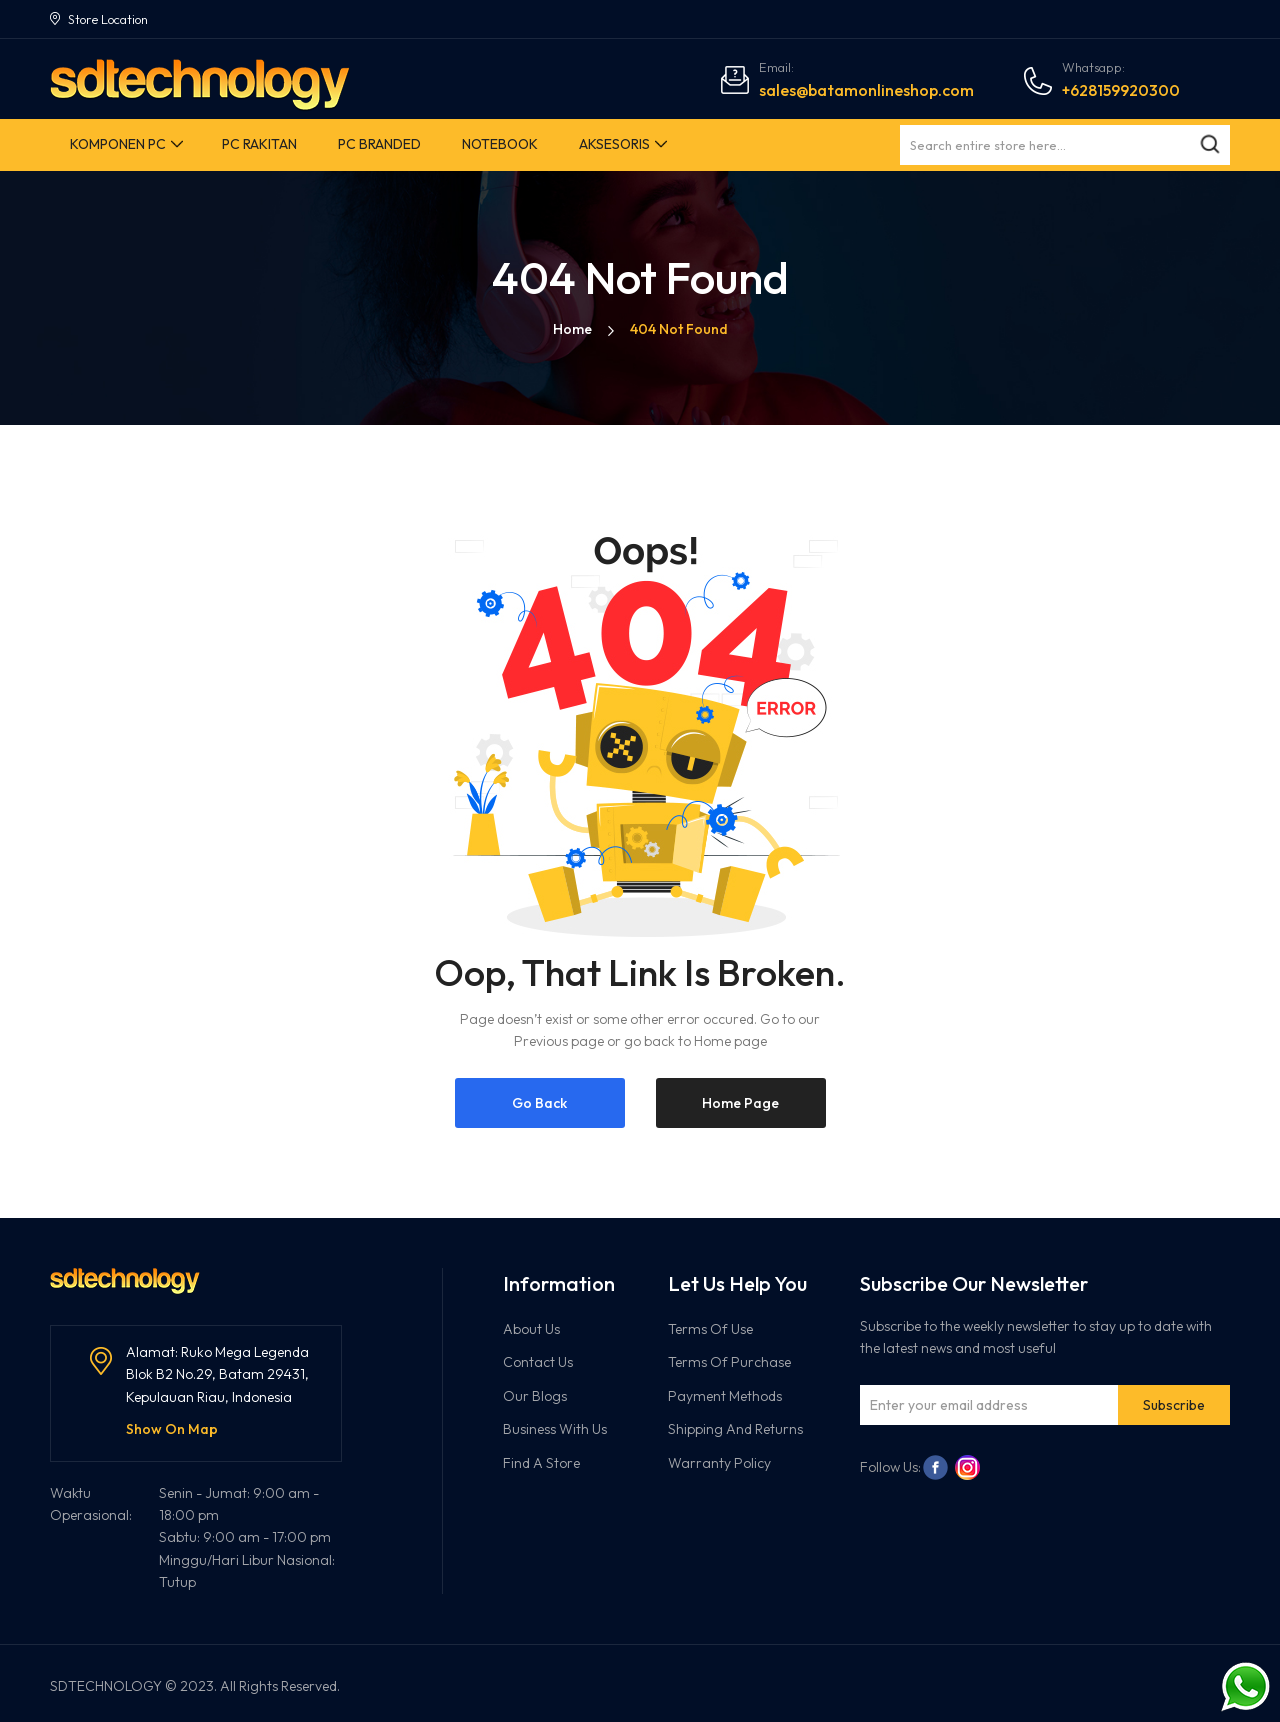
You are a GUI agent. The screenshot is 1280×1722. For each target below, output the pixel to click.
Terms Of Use (710, 1329)
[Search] (1210, 145)
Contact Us (538, 1362)
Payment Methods (725, 1396)
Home (572, 329)
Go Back (539, 1103)
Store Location (108, 19)
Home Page (740, 1103)
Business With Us (555, 1429)
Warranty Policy (719, 1463)
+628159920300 (1121, 90)
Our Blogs (535, 1396)
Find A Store (541, 1463)
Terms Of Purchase (729, 1362)
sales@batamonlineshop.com (866, 90)
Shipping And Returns (735, 1429)
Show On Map (172, 1429)
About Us (531, 1329)
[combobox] (1065, 145)
